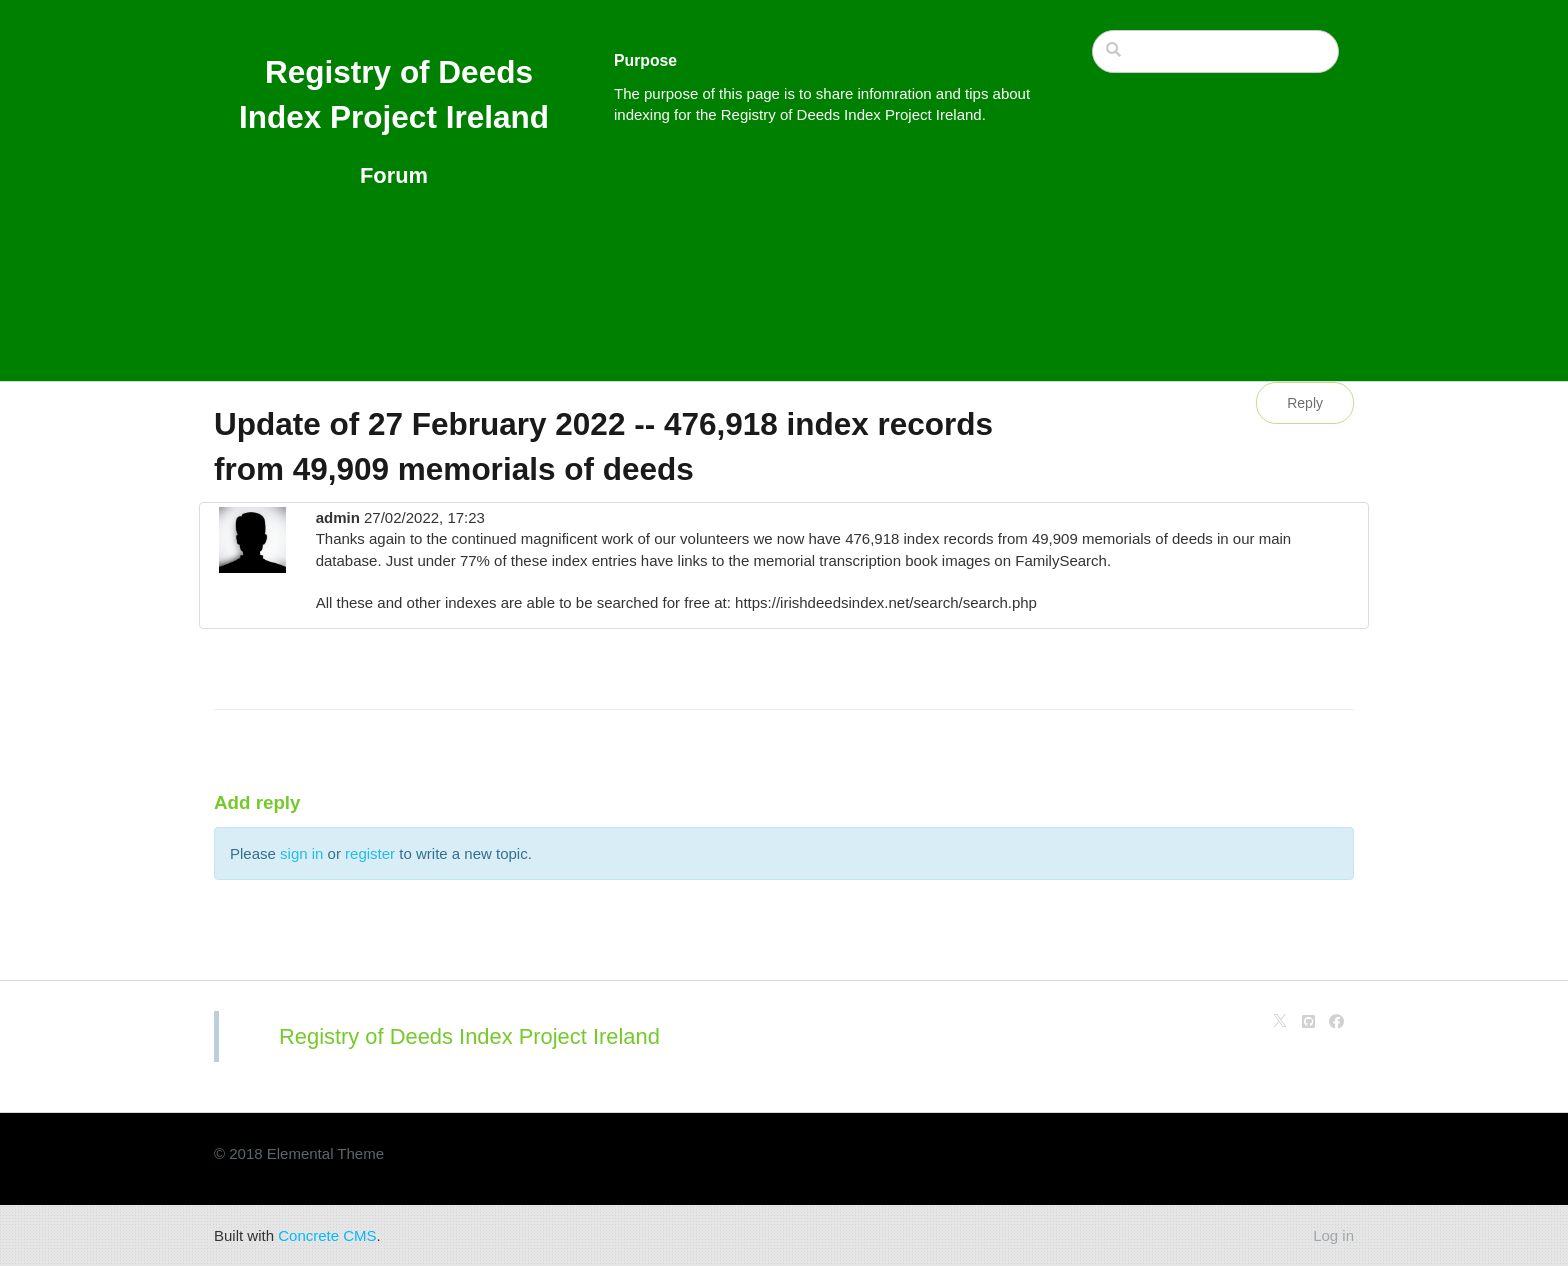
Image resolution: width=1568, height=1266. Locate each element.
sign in (301, 853)
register (370, 853)
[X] (1280, 1021)
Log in (1333, 1235)
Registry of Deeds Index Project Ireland (469, 1036)
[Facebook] (1336, 1021)
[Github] (1308, 1021)
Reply (1305, 403)
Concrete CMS (327, 1235)
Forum (394, 175)
